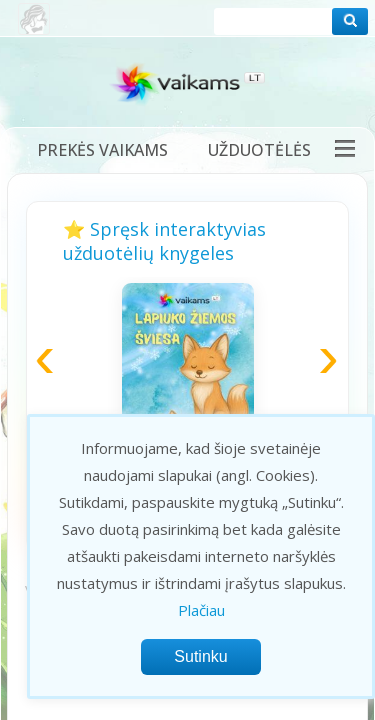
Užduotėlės (259, 150)
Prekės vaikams (102, 150)
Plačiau (201, 610)
